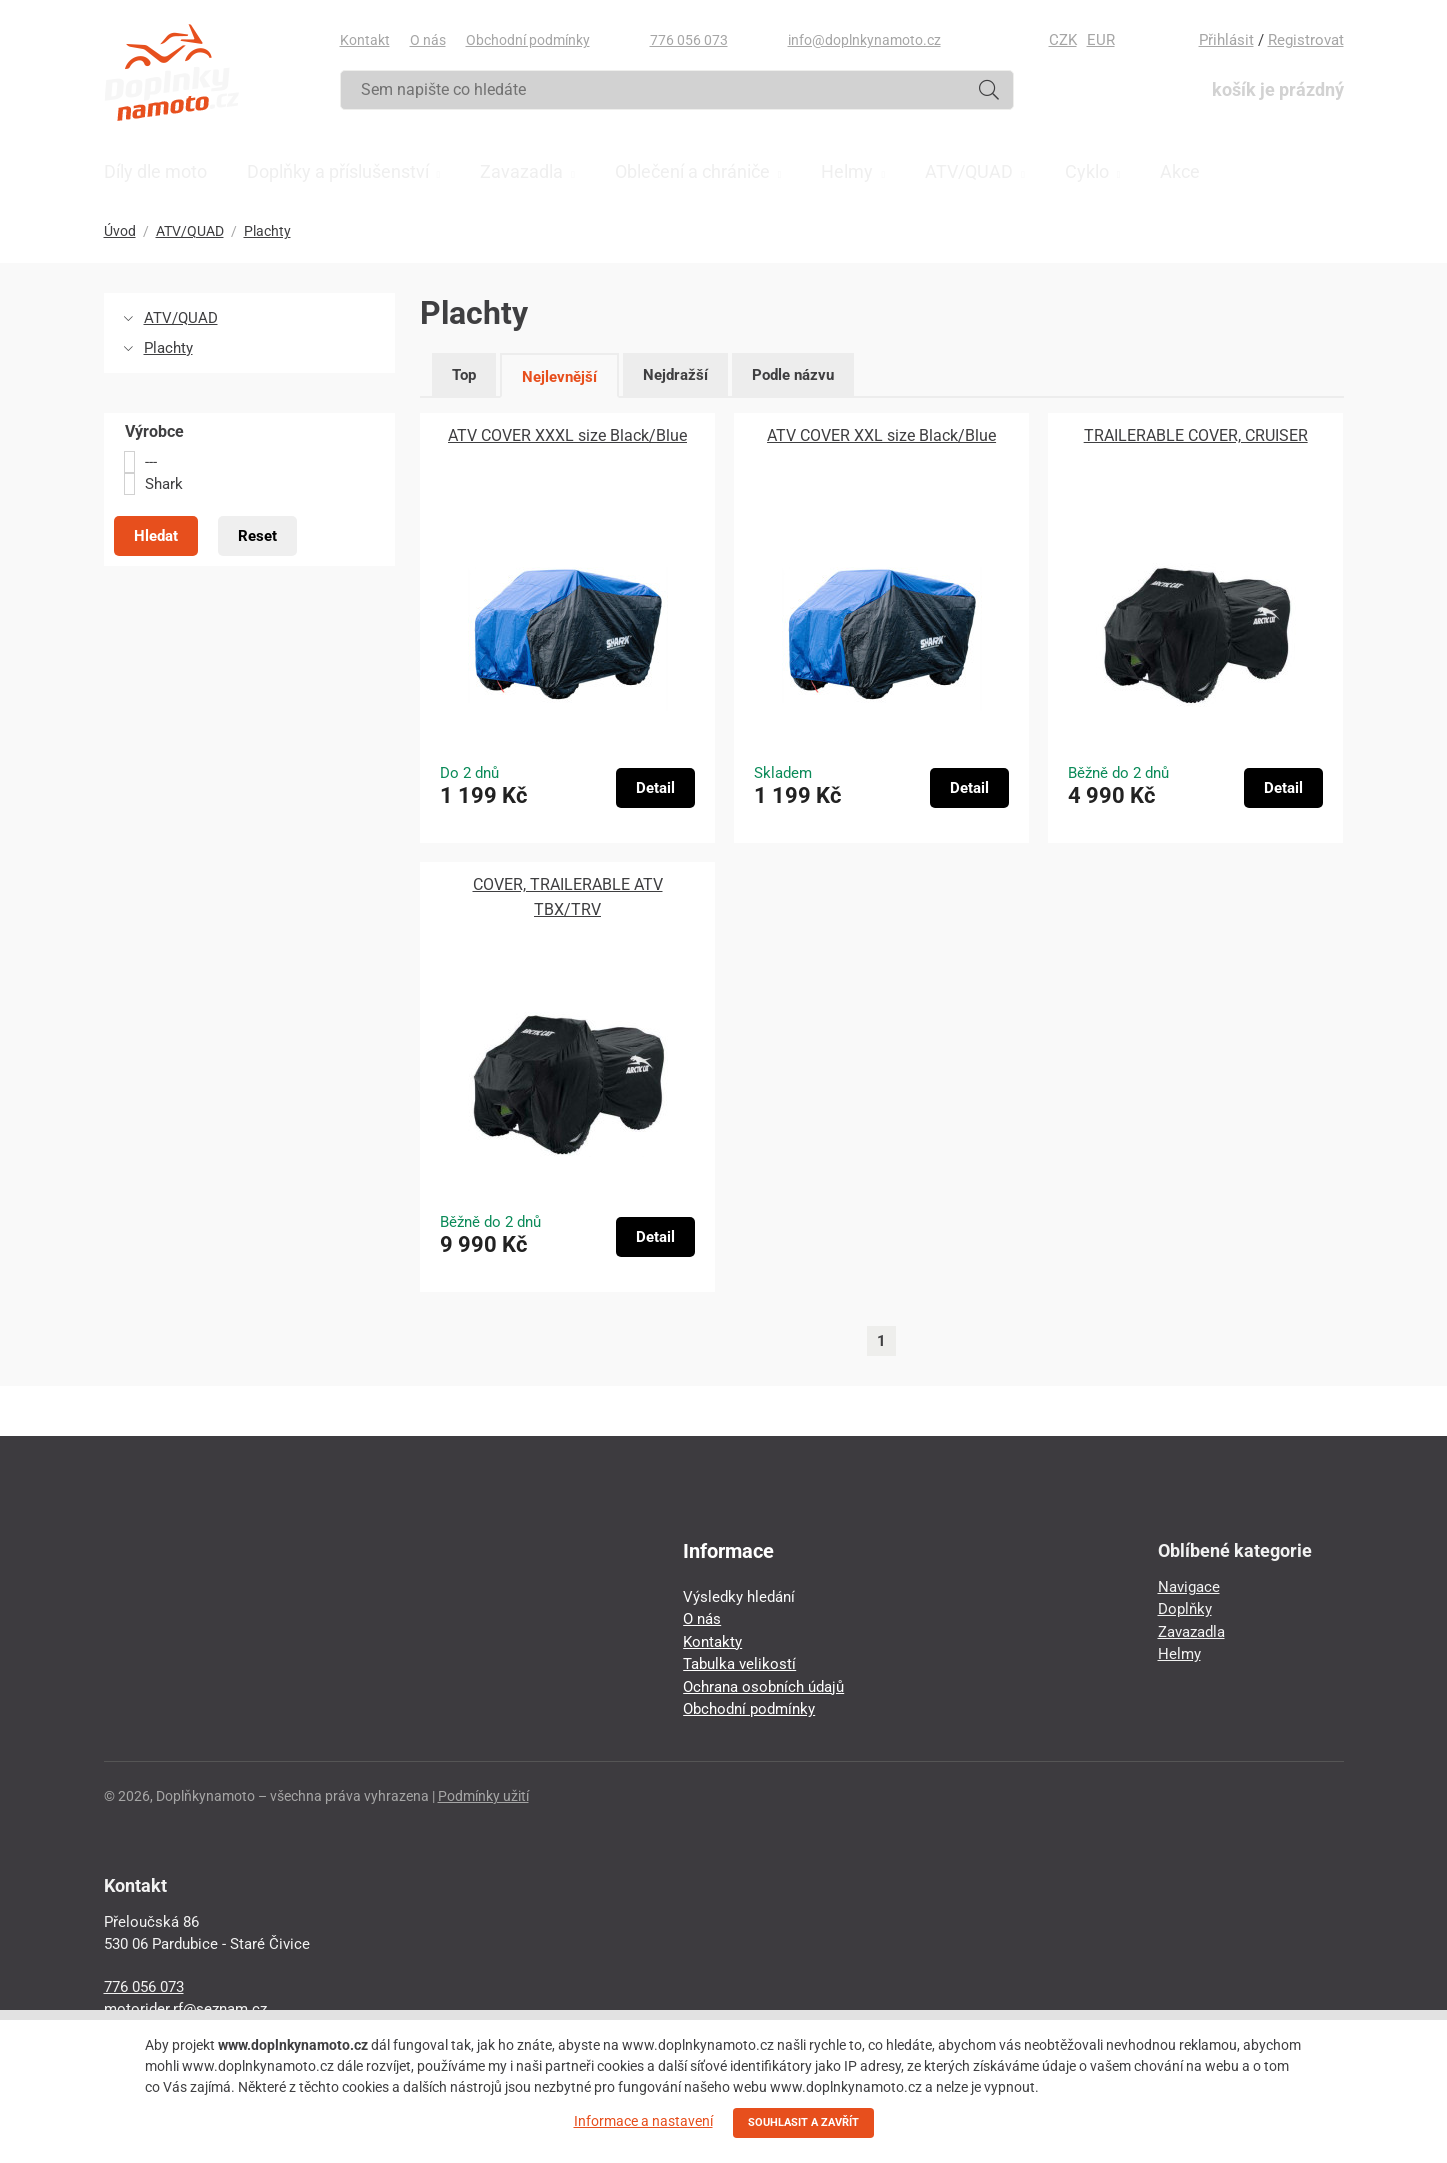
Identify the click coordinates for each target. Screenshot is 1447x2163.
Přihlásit (1226, 40)
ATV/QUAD (190, 231)
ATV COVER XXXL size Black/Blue (567, 435)
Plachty (267, 231)
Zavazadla (1191, 1632)
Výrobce (154, 432)
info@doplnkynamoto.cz (864, 40)
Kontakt (365, 40)
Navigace (1189, 1587)
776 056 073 (689, 40)
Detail (655, 788)
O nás (428, 40)
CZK (1063, 40)
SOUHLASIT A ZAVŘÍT (803, 2122)
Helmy (1179, 1654)
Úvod (120, 231)
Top (464, 375)
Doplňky (1185, 1609)
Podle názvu (793, 375)
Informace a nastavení (643, 2121)
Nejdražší (675, 375)
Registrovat (1306, 40)
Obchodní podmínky (528, 40)
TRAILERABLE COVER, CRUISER (1196, 435)
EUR (1101, 40)
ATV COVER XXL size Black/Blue (881, 435)
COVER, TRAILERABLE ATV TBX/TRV (568, 897)
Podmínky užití (483, 1796)
